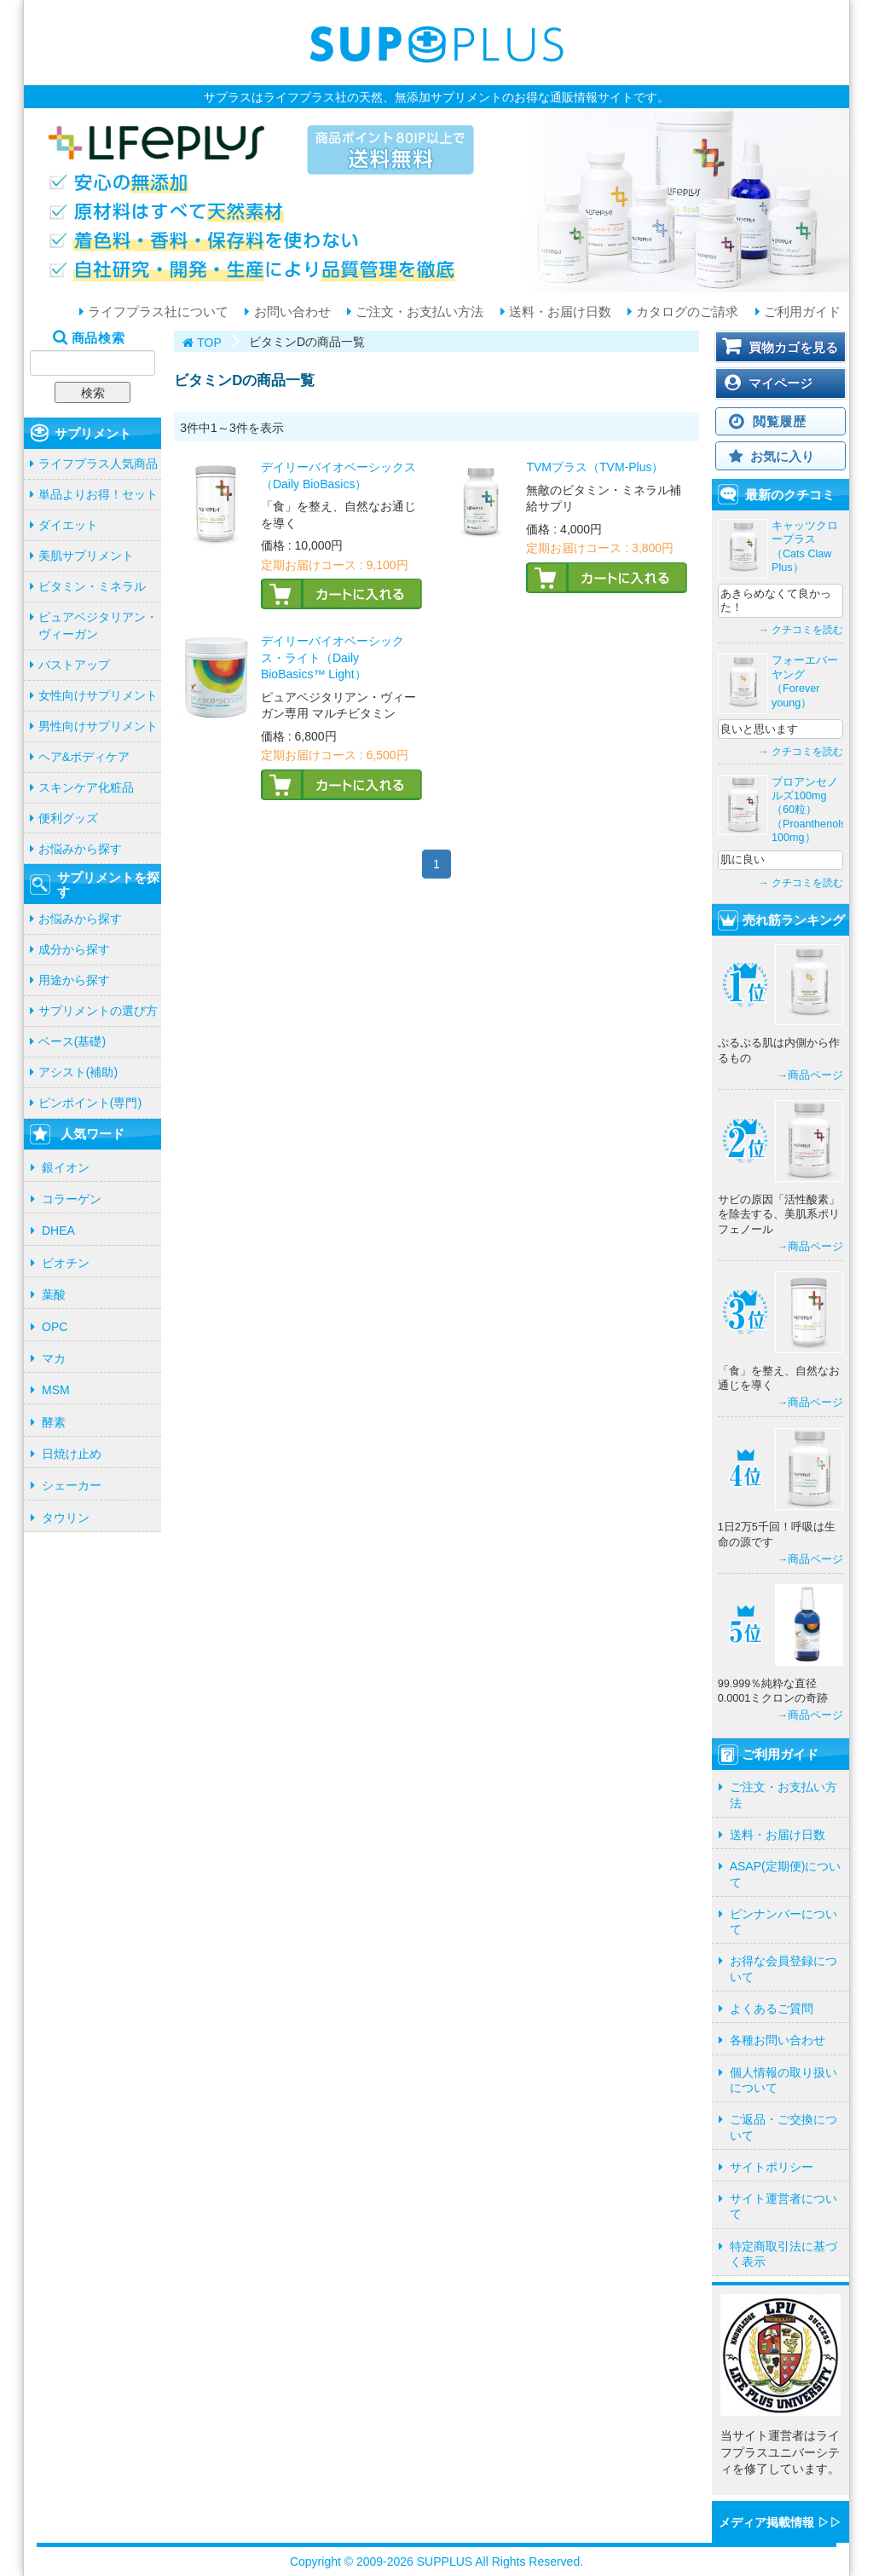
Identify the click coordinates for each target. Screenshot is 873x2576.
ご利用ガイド (800, 312)
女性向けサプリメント (98, 695)
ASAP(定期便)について (785, 1873)
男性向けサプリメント (98, 726)
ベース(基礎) (72, 1041)
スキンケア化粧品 (86, 787)
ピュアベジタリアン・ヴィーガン (98, 625)
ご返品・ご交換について (783, 2126)
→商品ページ (810, 1075)
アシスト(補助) (78, 1072)
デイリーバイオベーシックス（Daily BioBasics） (338, 475)
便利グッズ (68, 818)
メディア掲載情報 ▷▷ (780, 2522)
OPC (54, 1327)
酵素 (54, 1422)
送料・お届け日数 (558, 312)
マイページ (780, 383)
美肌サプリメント (86, 555)
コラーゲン (71, 1199)
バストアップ (74, 664)
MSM (56, 1390)
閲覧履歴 (780, 421)
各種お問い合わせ (777, 2040)
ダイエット (68, 525)
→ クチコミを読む (801, 630)
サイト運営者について (783, 2206)
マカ (54, 1358)
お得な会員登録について (783, 1968)
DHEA (58, 1230)
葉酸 (54, 1294)
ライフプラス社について (156, 312)
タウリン (66, 1517)
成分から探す (74, 949)
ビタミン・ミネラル (92, 586)
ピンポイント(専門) (90, 1102)
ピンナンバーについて (783, 1921)
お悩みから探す (80, 849)
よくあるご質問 (771, 2008)
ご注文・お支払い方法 (417, 312)
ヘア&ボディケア (84, 757)
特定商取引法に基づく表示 (783, 2253)
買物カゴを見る (793, 347)
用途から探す (74, 980)
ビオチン (66, 1263)
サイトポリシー (771, 2167)
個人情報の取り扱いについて (783, 2080)
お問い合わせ (290, 312)
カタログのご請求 (685, 312)
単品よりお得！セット (98, 494)
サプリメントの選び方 (98, 1010)
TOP (209, 342)
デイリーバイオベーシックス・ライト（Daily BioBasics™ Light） (332, 657)
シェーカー (71, 1485)
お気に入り (782, 456)
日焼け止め (71, 1454)
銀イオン (66, 1167)
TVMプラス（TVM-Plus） (594, 467)
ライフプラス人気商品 (98, 463)
